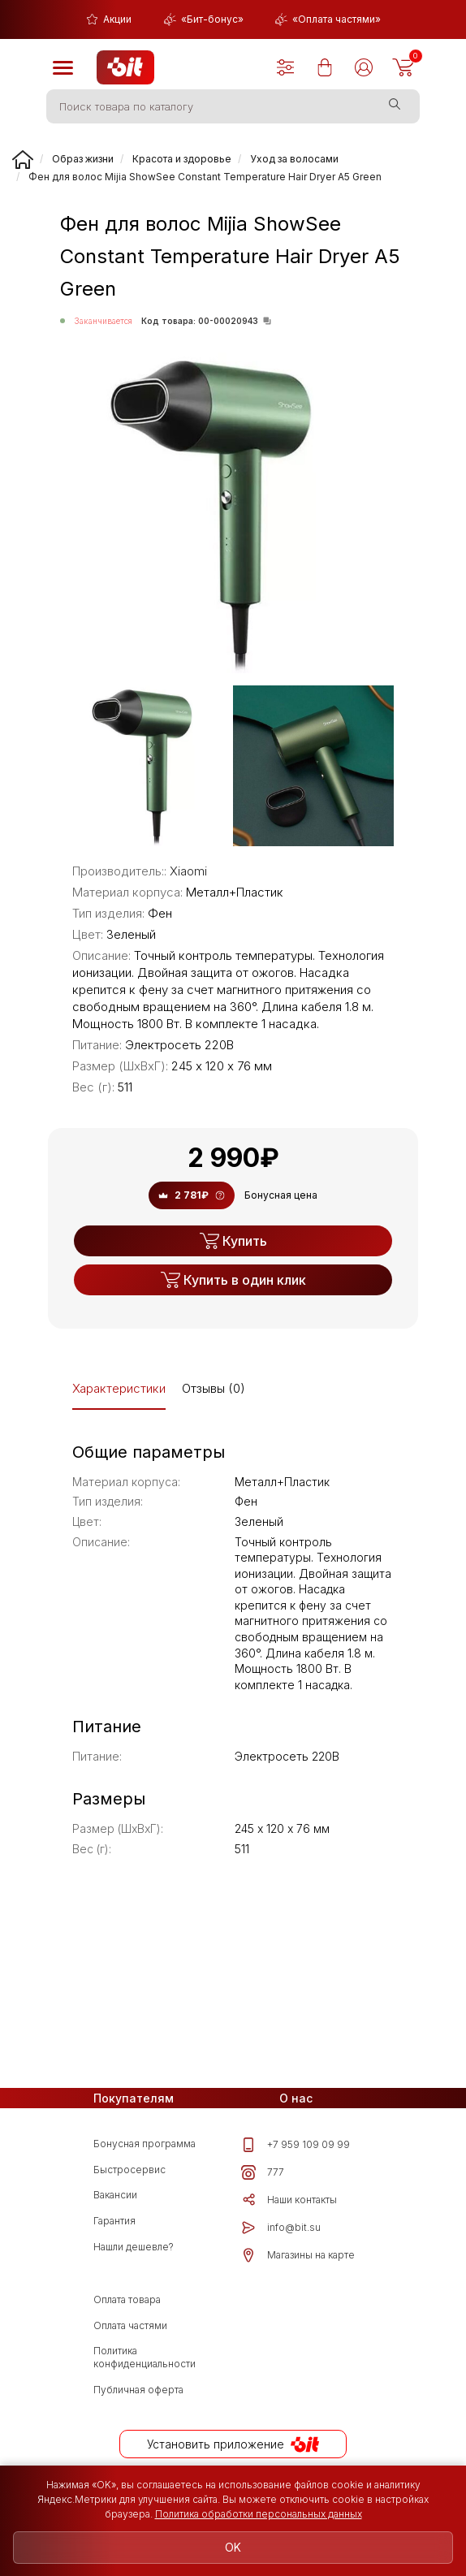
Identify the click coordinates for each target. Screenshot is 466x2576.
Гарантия (114, 2221)
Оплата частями (130, 2325)
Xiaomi (188, 871)
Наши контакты (289, 2200)
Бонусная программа (144, 2143)
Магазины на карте (298, 2255)
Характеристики (119, 1388)
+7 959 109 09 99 (295, 2144)
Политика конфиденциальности (144, 2357)
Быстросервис (129, 2169)
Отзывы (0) (213, 1388)
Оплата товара (127, 2299)
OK (233, 2547)
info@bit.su (281, 2227)
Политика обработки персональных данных (258, 2514)
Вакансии (115, 2195)
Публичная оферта (138, 2390)
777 (262, 2172)
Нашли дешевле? (133, 2247)
